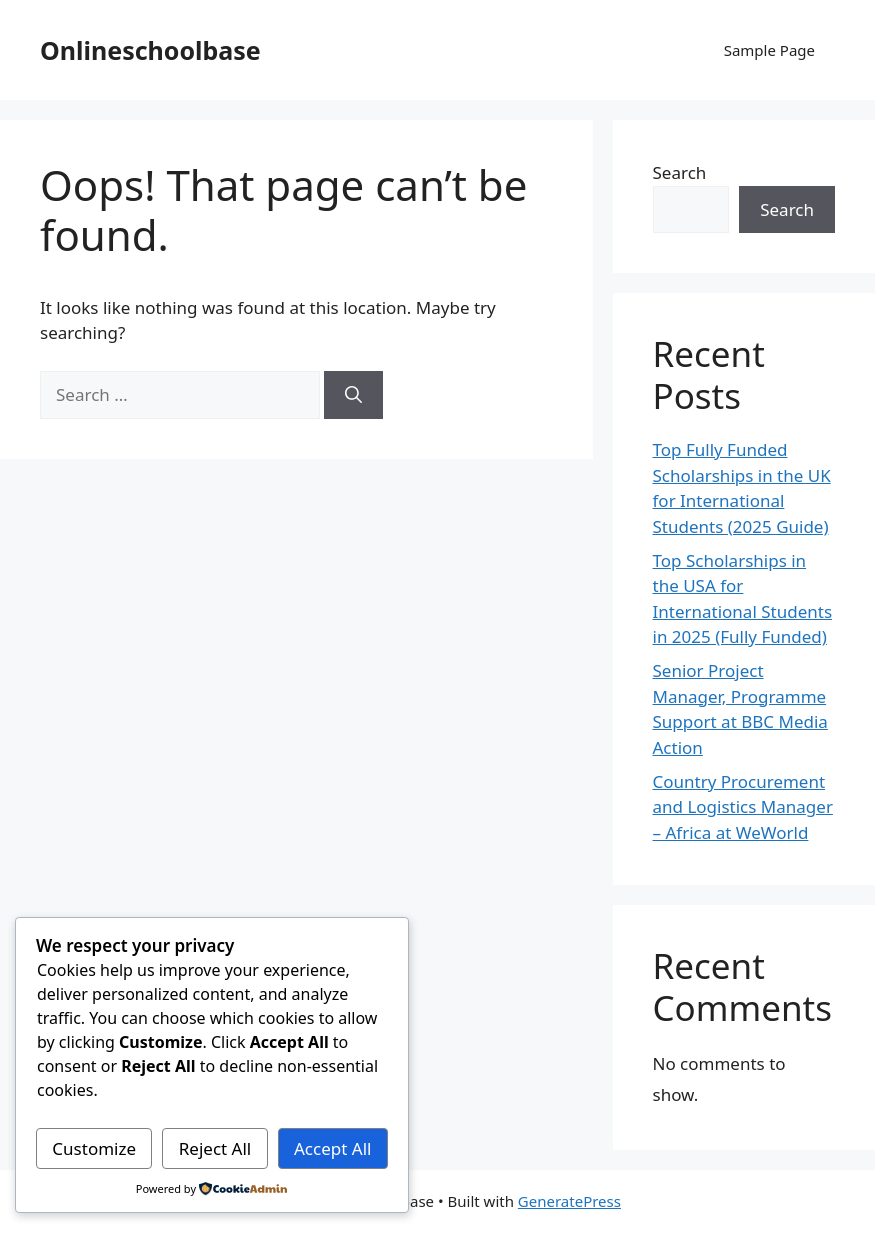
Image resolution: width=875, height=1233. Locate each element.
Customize (94, 1148)
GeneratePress (569, 1201)
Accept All (332, 1148)
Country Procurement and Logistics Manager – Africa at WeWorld (743, 807)
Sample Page (769, 50)
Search (680, 172)
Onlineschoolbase (150, 50)
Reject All (215, 1148)
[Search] (353, 395)
